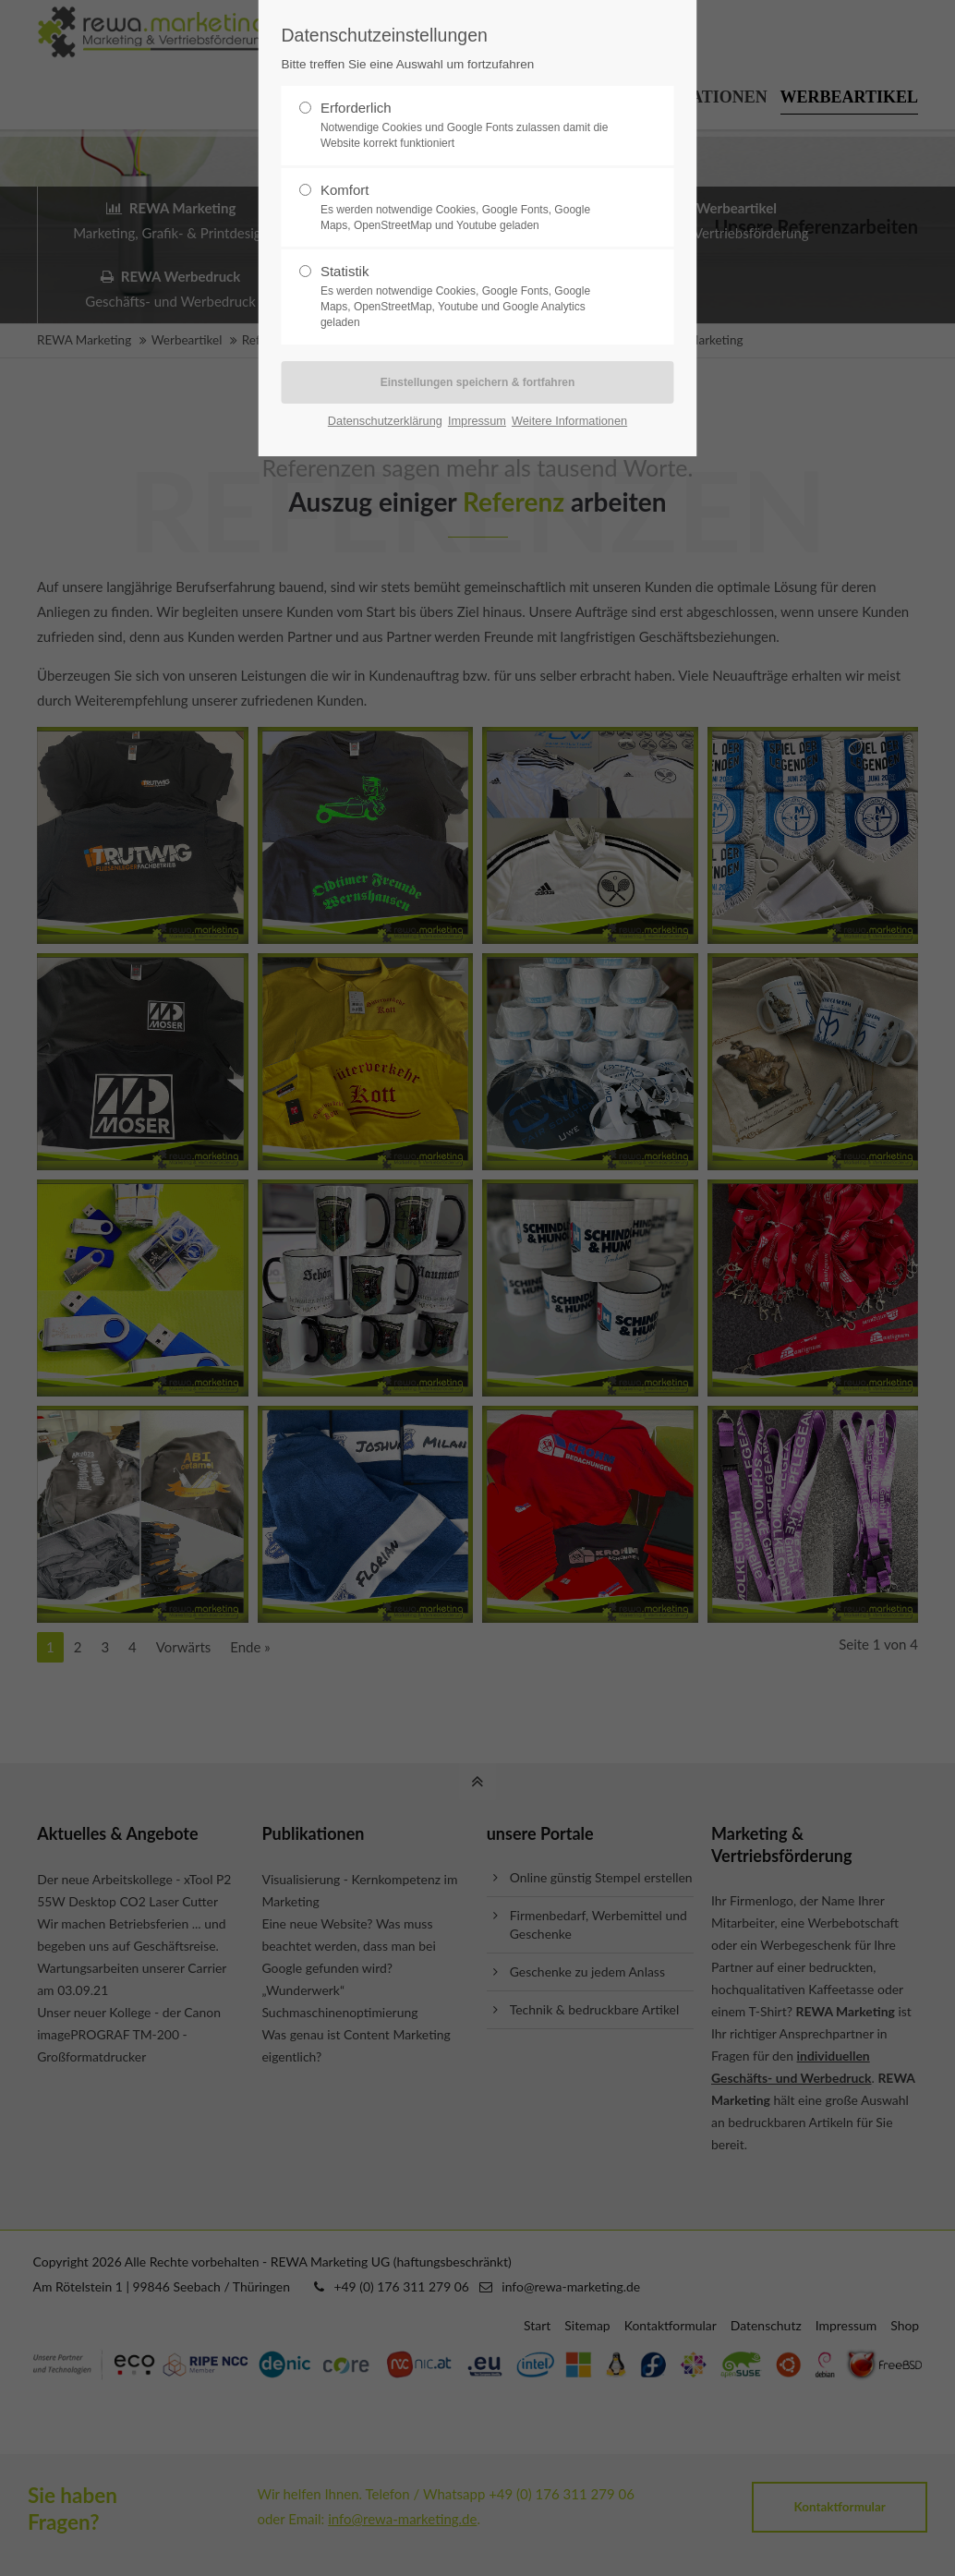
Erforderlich (470, 125)
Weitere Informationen (569, 421)
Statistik (470, 296)
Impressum (477, 421)
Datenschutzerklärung (385, 421)
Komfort (470, 208)
